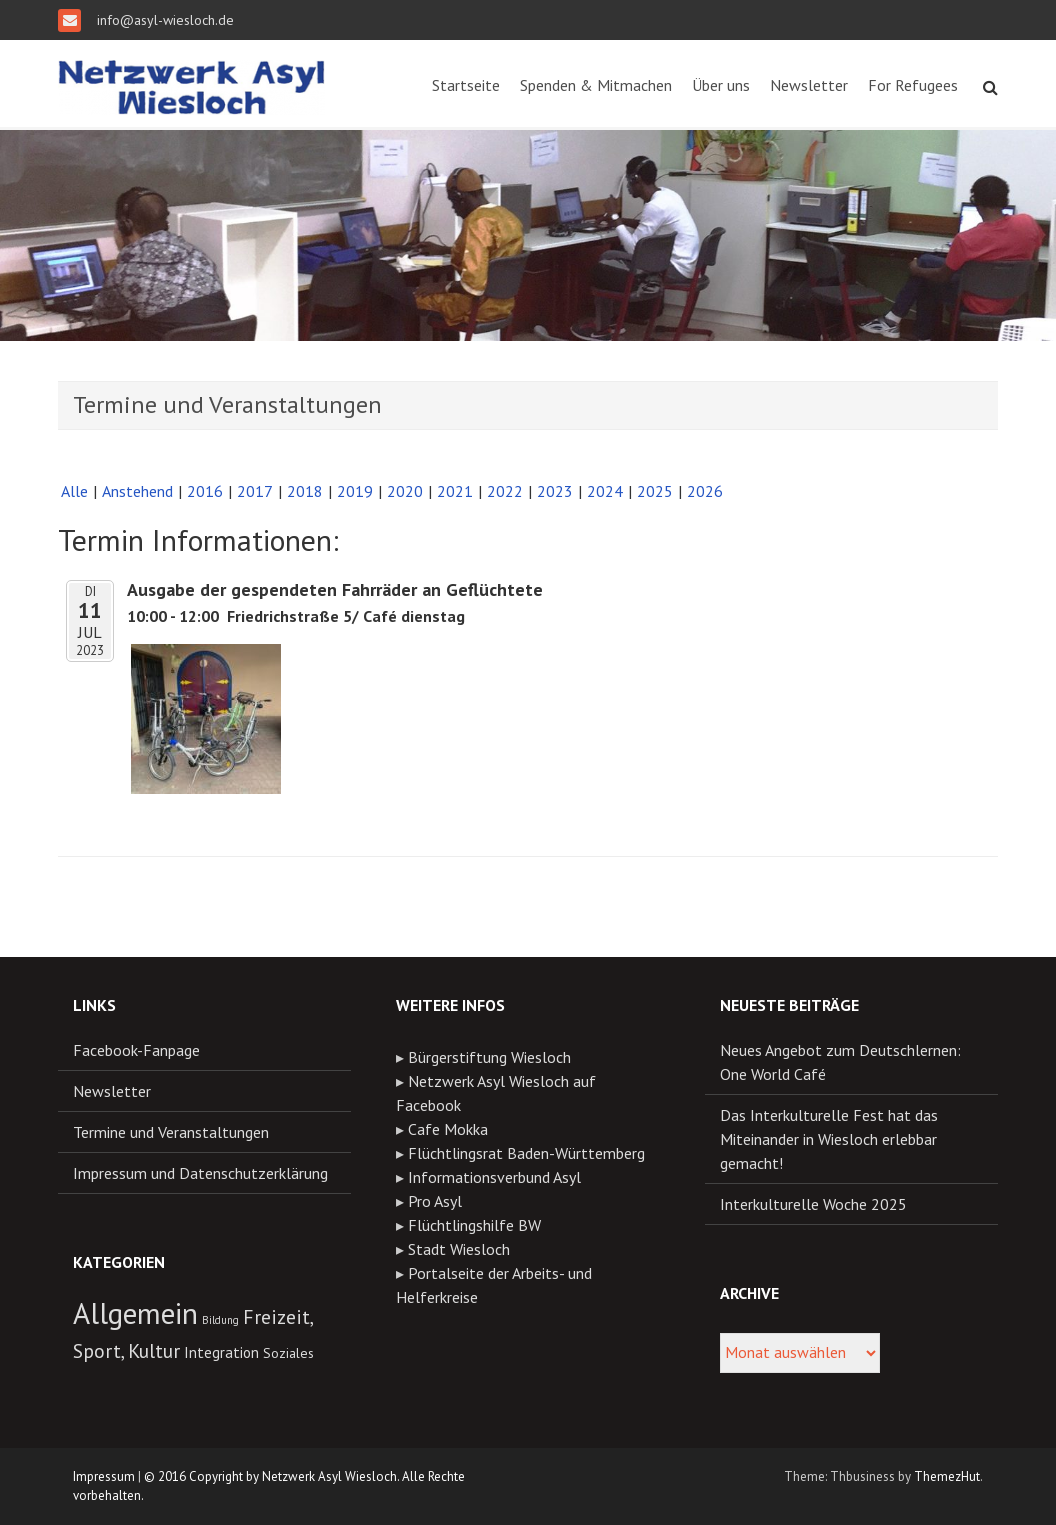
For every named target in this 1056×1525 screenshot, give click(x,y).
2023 (555, 491)
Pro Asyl (435, 1201)
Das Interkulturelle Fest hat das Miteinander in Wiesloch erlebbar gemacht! (829, 1139)
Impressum (104, 1476)
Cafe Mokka (448, 1129)
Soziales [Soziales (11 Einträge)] (288, 1353)
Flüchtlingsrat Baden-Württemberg (526, 1153)
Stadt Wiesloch (459, 1249)
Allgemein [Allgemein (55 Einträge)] (135, 1313)
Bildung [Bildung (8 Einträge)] (220, 1320)
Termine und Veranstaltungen (171, 1132)
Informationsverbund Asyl (494, 1177)
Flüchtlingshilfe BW (474, 1225)
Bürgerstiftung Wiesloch (489, 1057)
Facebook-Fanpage (136, 1050)
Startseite (466, 85)
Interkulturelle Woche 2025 (813, 1204)
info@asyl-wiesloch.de (163, 20)
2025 (655, 491)
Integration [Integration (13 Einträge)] (221, 1352)
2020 (405, 491)
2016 (205, 491)
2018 (305, 491)
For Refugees (913, 85)
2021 (455, 491)
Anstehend (137, 491)
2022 (505, 491)
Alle (74, 491)
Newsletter (809, 85)
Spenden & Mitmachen (596, 85)
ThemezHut (947, 1476)
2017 (255, 491)
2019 (355, 491)
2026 (705, 491)
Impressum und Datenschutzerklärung (200, 1173)
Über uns (721, 85)
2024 (605, 491)
